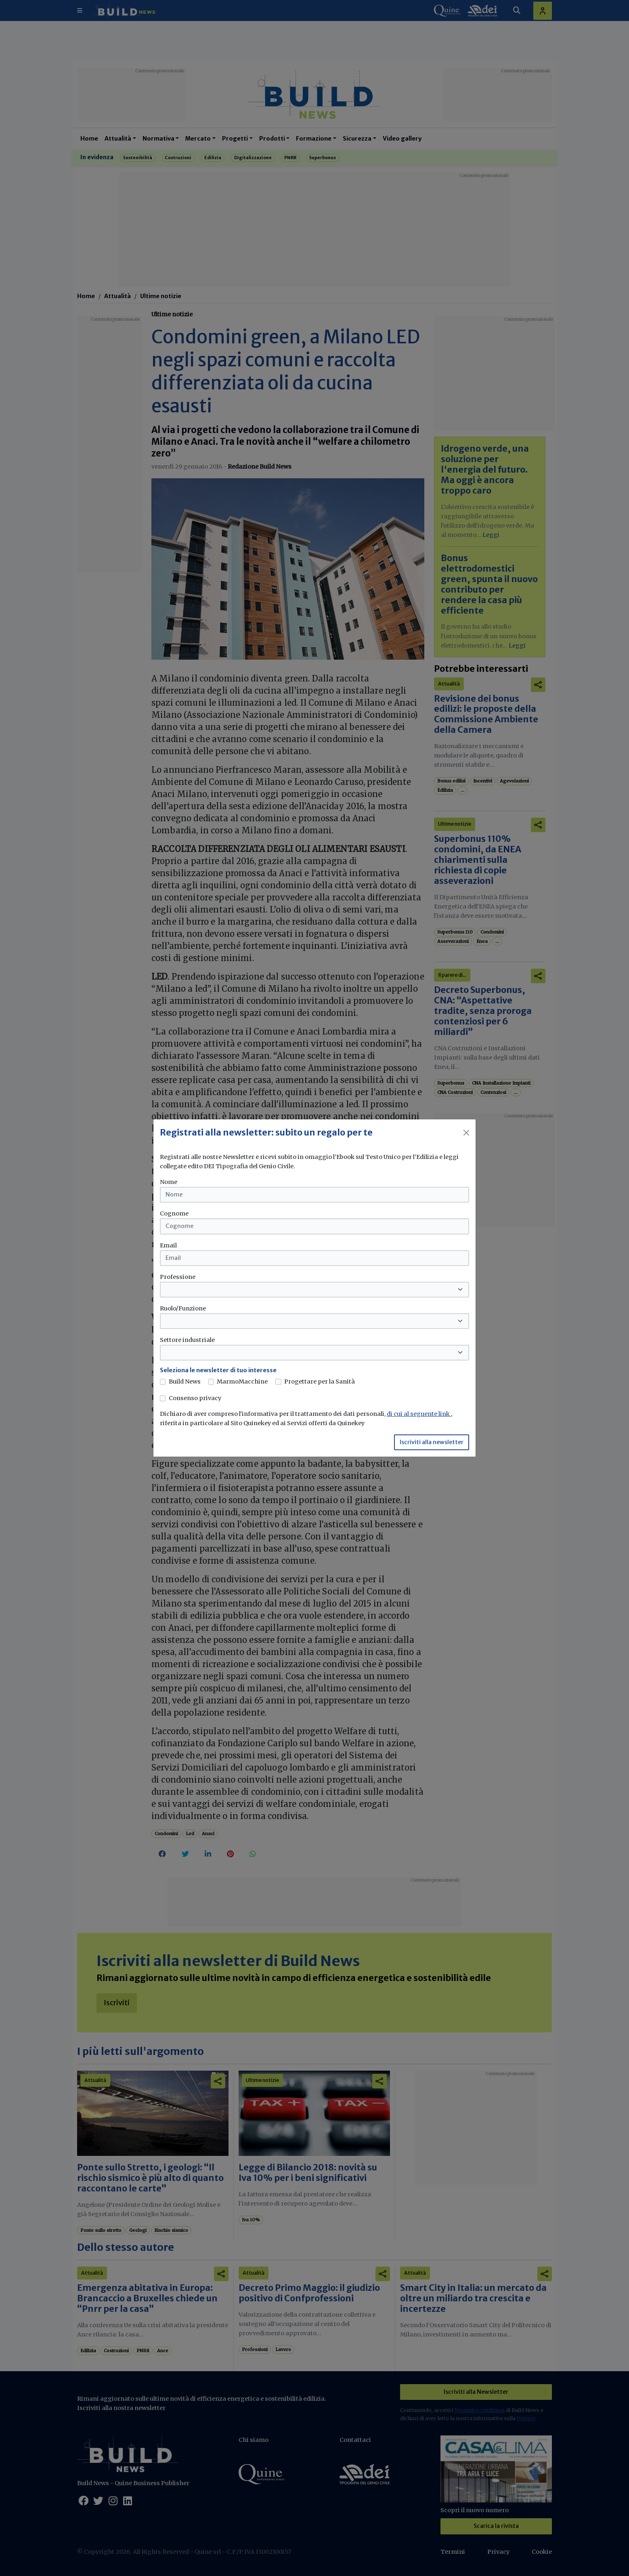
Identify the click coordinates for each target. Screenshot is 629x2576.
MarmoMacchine (242, 1381)
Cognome (174, 1213)
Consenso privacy (195, 1398)
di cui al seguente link (419, 1413)
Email (168, 1245)
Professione (177, 1277)
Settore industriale (187, 1340)
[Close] (466, 1133)
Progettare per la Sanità (319, 1381)
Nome (168, 1182)
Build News (185, 1381)
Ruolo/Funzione (183, 1308)
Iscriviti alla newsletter (431, 1442)
